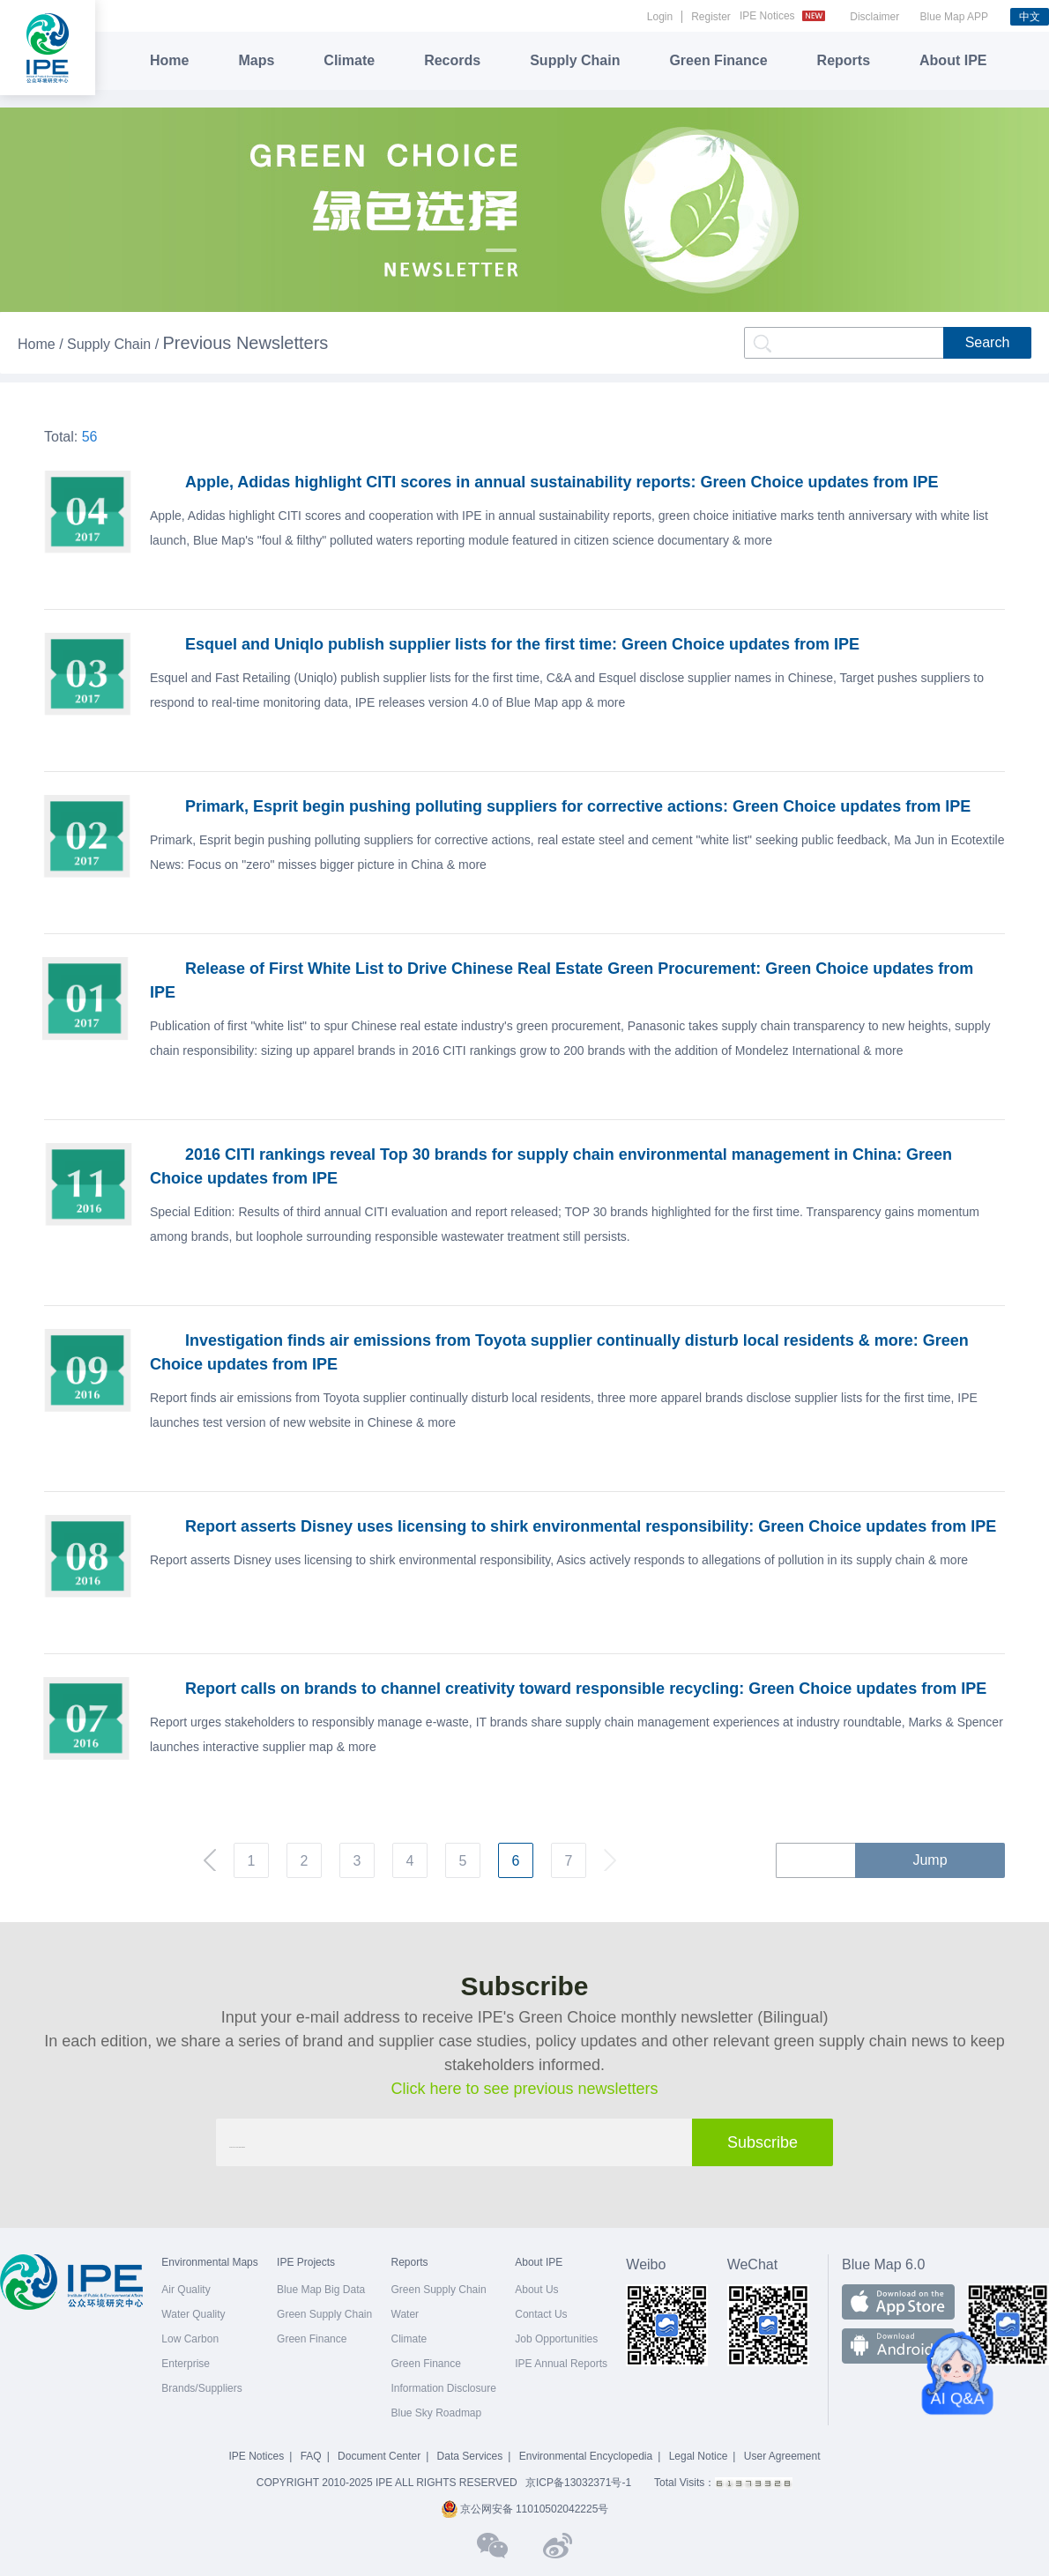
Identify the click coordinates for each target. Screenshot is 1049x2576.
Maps (256, 60)
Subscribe (762, 2142)
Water (405, 2314)
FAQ (311, 2456)
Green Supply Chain (324, 2314)
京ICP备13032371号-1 (578, 2482)
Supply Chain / (115, 344)
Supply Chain (575, 60)
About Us (536, 2289)
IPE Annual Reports (561, 2363)
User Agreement (782, 2456)
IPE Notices (785, 16)
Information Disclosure (443, 2388)
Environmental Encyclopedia (585, 2456)
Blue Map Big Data (321, 2289)
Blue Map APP (954, 17)
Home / (42, 344)
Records (452, 60)
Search (987, 342)
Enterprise (185, 2363)
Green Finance (718, 60)
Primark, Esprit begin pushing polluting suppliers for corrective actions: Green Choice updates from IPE (578, 806)
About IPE (952, 60)
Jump (929, 1859)
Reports (843, 60)
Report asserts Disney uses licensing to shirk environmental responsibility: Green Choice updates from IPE (590, 1526)
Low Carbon (190, 2339)
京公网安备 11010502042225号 (525, 2509)
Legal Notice (698, 2456)
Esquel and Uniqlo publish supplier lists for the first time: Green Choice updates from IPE (522, 644)
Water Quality (193, 2314)
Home (169, 60)
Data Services (470, 2456)
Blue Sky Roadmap (436, 2413)
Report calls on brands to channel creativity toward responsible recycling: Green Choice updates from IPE (585, 1688)
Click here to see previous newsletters (524, 2088)
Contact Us (541, 2314)
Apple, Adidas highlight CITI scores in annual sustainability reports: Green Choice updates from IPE (561, 482)
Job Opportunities (556, 2339)
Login (660, 17)
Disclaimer (874, 17)
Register (711, 17)
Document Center (379, 2456)
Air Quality (185, 2289)
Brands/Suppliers (201, 2388)
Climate (349, 60)
